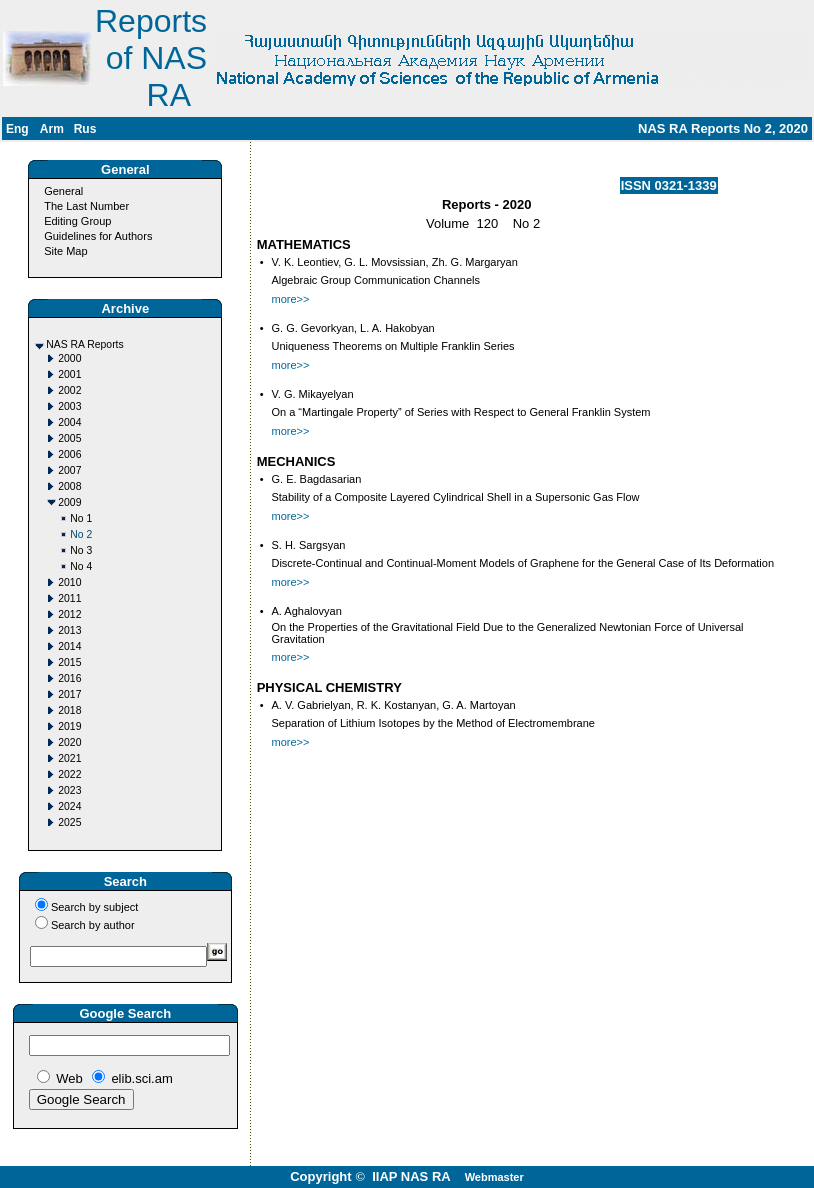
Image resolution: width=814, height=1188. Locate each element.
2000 (69, 358)
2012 (69, 614)
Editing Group (77, 221)
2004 (69, 422)
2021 (69, 758)
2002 (69, 390)
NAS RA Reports (84, 344)
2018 (69, 710)
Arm (52, 129)
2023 (69, 790)
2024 (69, 806)
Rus (85, 129)
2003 (69, 406)
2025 (69, 822)
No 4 (81, 566)
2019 (69, 726)
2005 (69, 438)
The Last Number (86, 206)
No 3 (81, 550)
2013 (69, 630)
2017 (69, 694)
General (63, 191)
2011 (69, 598)
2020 (69, 742)
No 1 (81, 518)
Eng (17, 129)
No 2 (81, 534)
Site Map (65, 251)
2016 (69, 678)
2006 (69, 454)
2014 (69, 646)
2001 (69, 374)
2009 (69, 502)
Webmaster (494, 1177)
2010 (69, 582)
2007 (69, 470)
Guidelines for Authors (98, 236)
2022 (69, 774)
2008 (69, 486)
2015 (69, 662)
